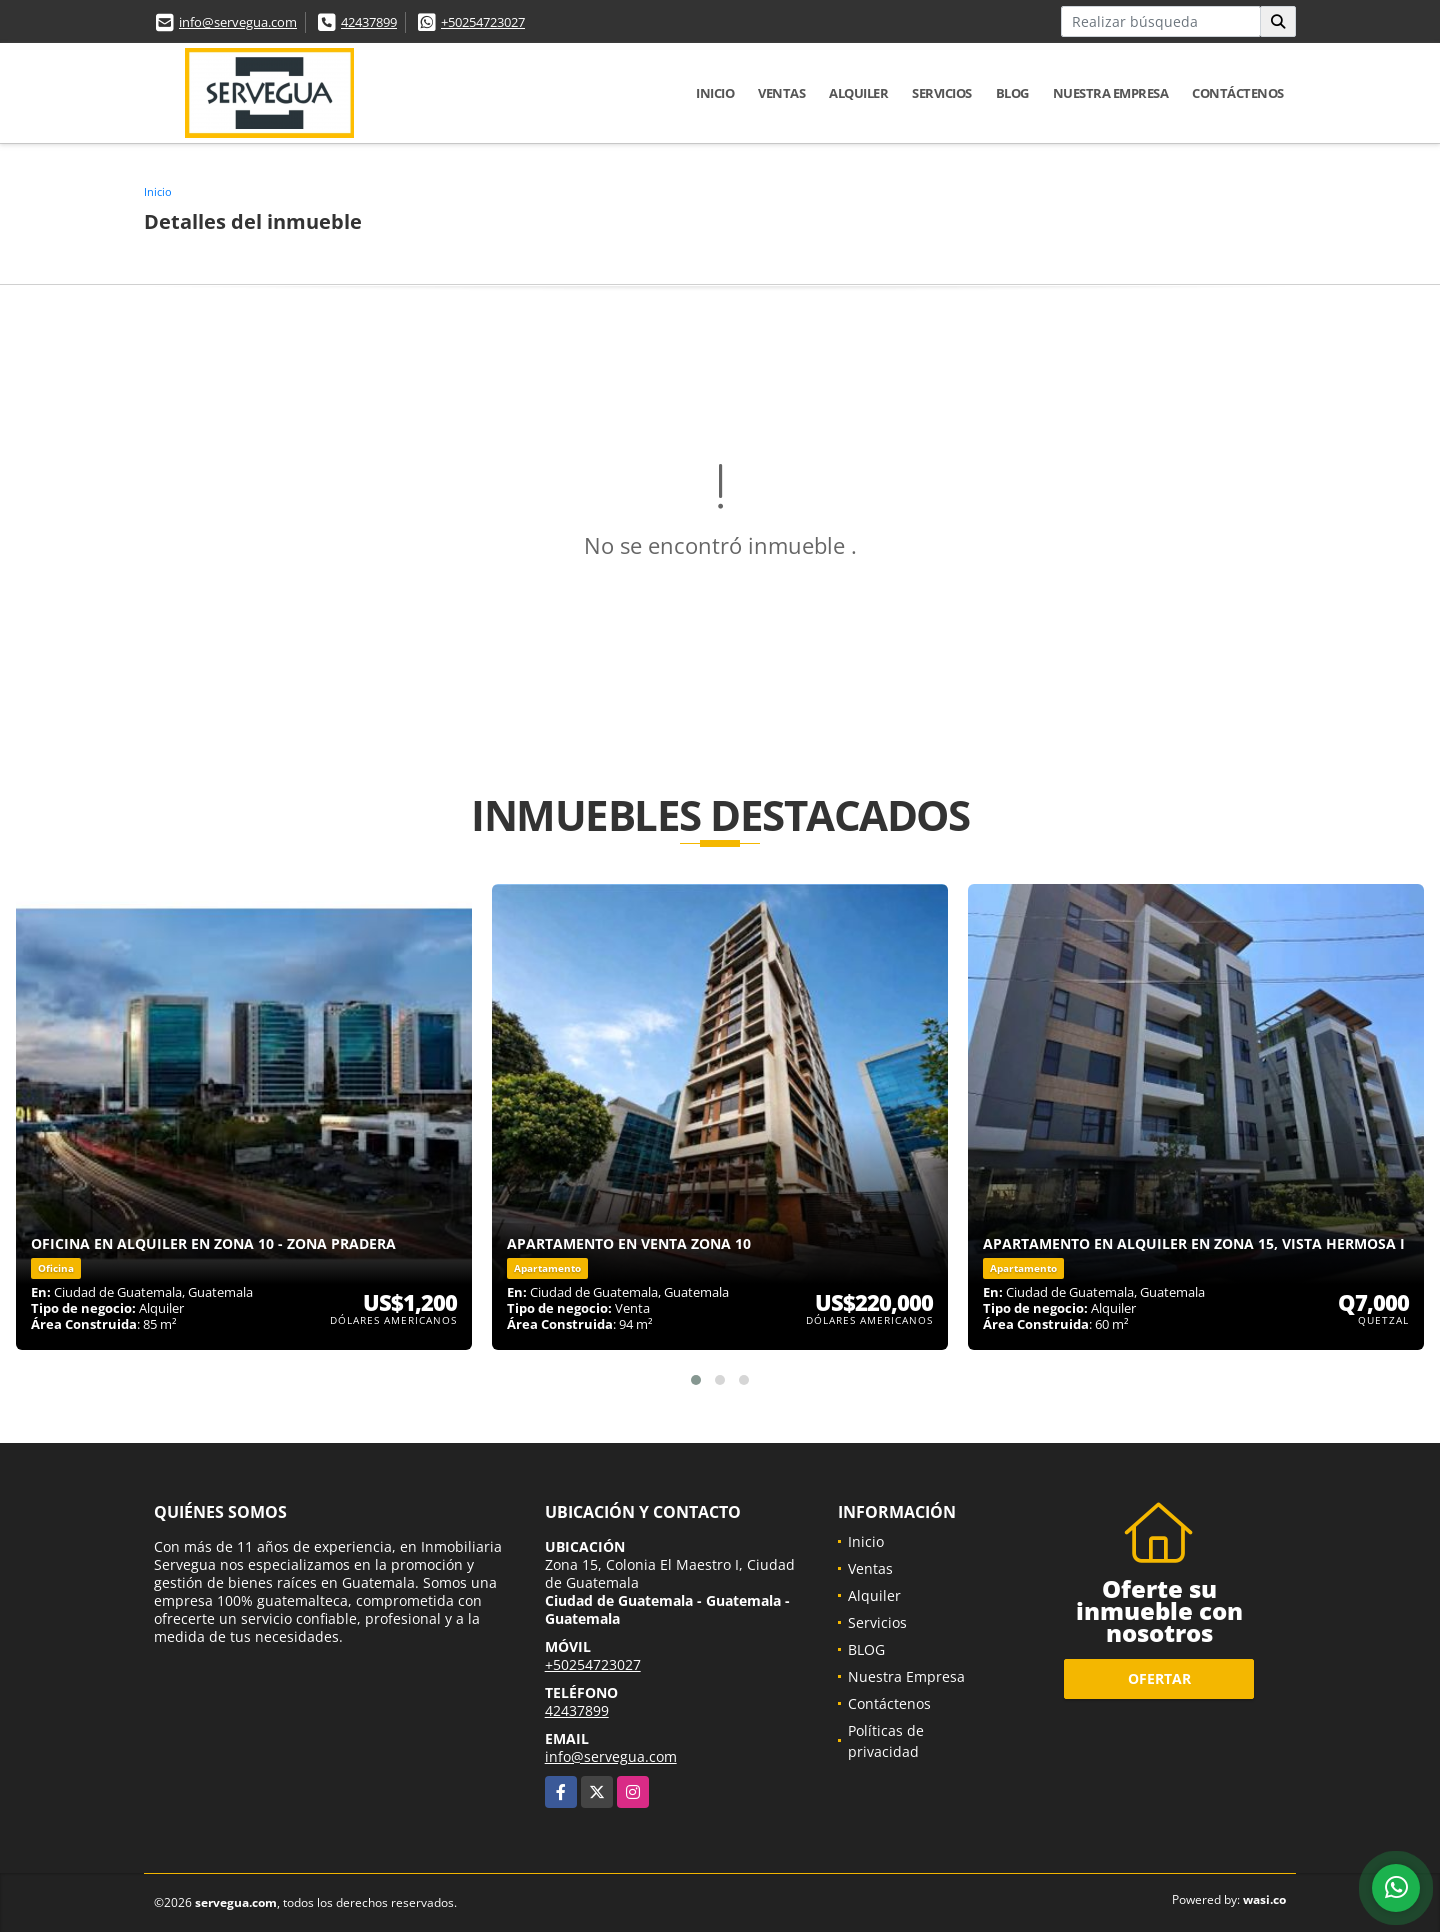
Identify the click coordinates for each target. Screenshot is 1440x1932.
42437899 (369, 22)
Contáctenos (1238, 93)
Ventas (781, 93)
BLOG (1012, 93)
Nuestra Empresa (1111, 93)
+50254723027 (483, 22)
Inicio (715, 93)
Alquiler (858, 93)
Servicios (942, 93)
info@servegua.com (238, 22)
